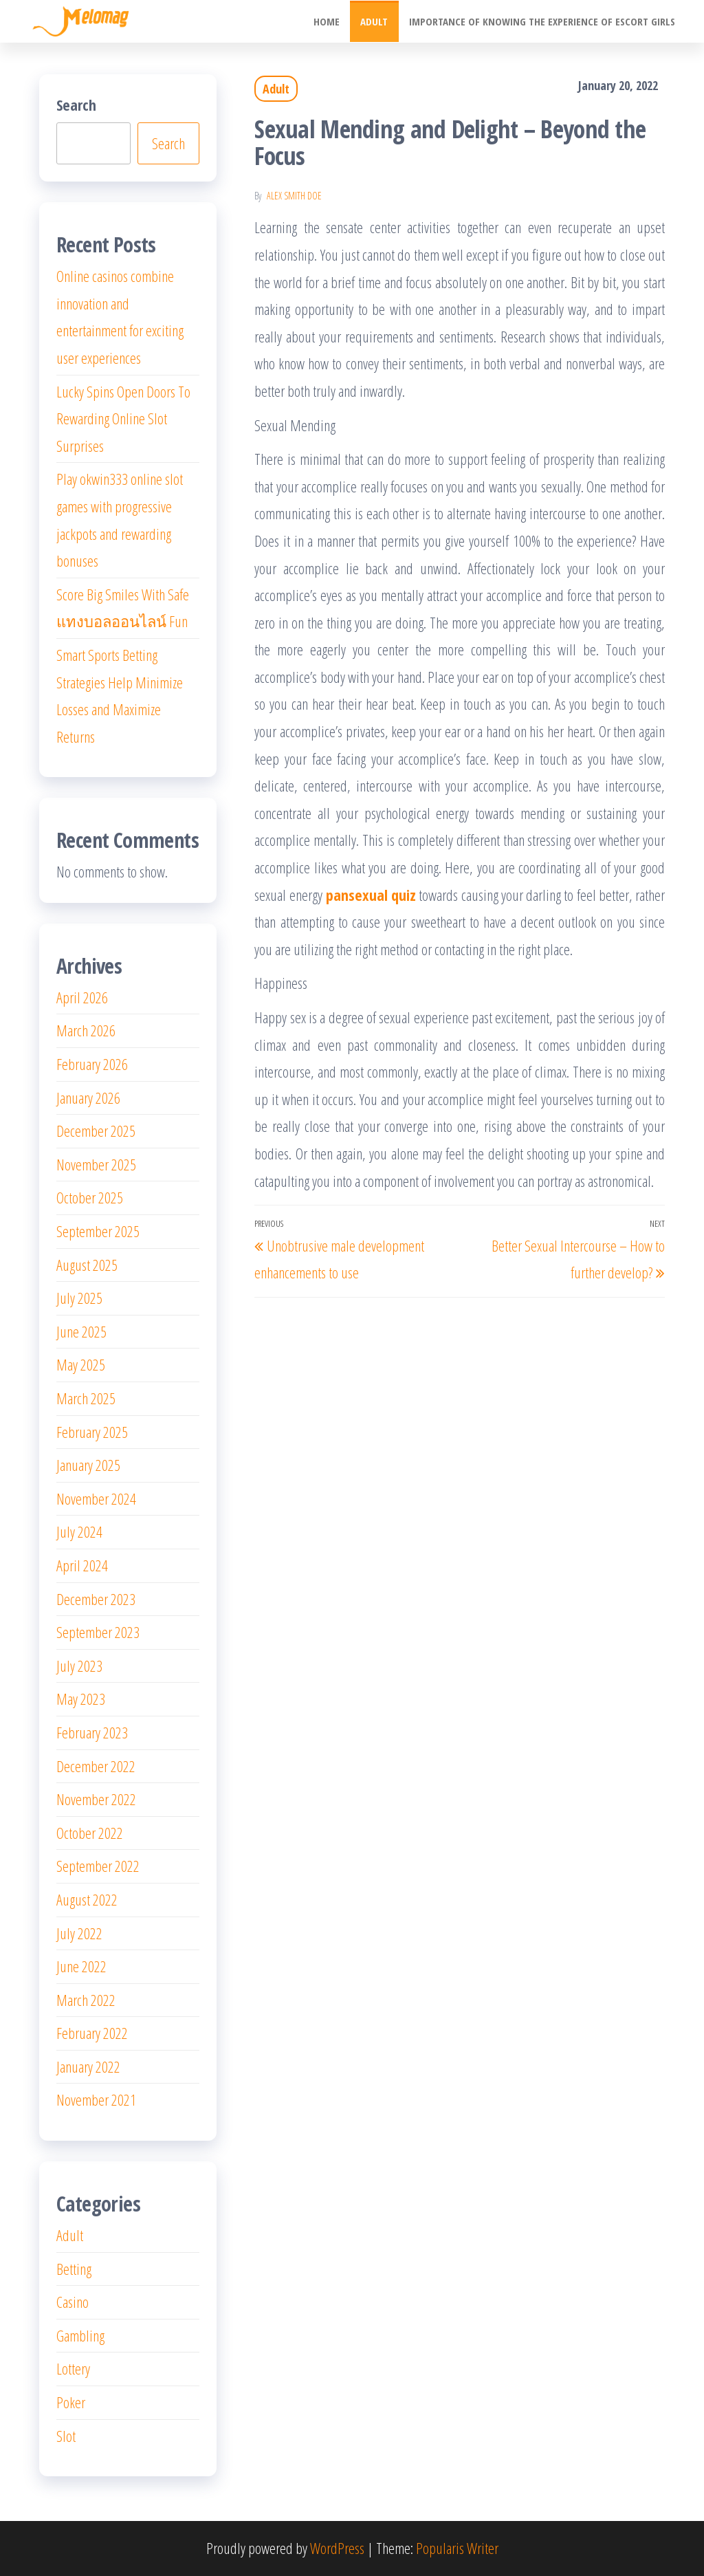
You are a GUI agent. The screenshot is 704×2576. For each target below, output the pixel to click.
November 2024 (96, 1498)
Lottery (73, 2368)
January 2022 (88, 2066)
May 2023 (80, 1698)
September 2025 (98, 1231)
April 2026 (82, 997)
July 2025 (79, 1297)
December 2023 (95, 1599)
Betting (73, 2268)
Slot (66, 2435)
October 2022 (89, 1832)
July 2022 (79, 1933)
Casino (72, 2301)
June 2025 (81, 1331)
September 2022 (98, 1865)
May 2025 (80, 1364)
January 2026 (88, 1097)
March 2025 (86, 1398)
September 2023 (98, 1632)
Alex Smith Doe (294, 195)
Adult (374, 21)
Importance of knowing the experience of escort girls (542, 21)
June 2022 (81, 1966)
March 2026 (86, 1030)
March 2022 (86, 1999)
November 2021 (96, 2099)
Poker (70, 2402)
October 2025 (89, 1197)
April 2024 (82, 1565)
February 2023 (92, 1732)
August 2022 (87, 1899)
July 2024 (79, 1531)
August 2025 (87, 1264)
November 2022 (96, 1799)
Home (327, 21)
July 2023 (79, 1665)
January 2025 (88, 1464)
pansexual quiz (371, 894)
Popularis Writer (457, 2547)
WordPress (337, 2547)
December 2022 (95, 1766)
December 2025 (95, 1130)
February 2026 (92, 1064)
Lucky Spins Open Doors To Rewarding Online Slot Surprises (123, 418)
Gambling (80, 2335)
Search (76, 104)
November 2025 (96, 1164)
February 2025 (92, 1431)
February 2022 (92, 2032)
